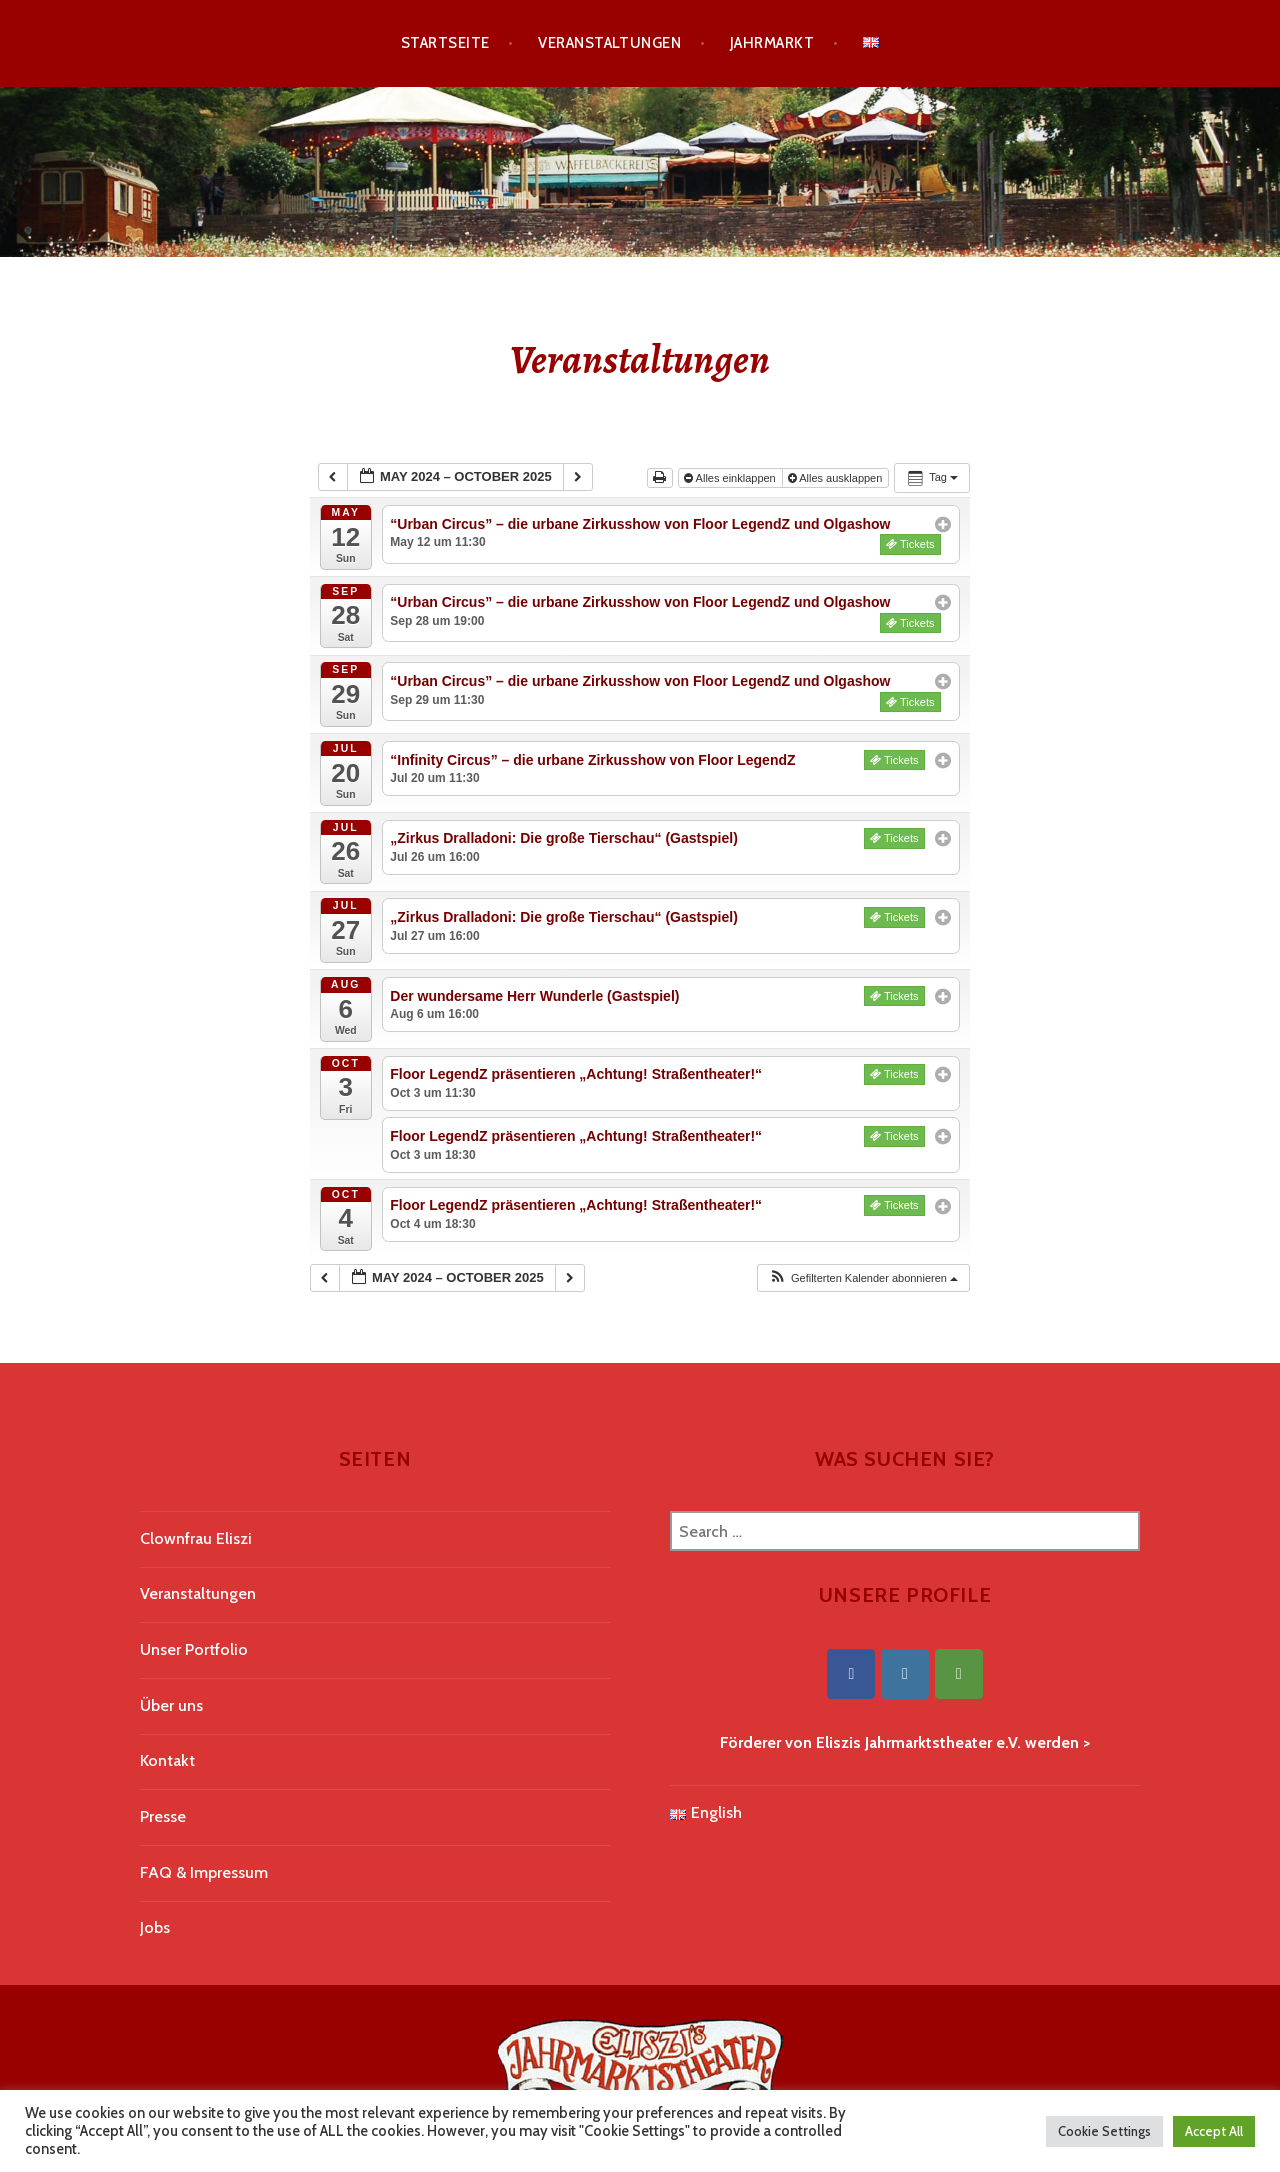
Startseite (445, 43)
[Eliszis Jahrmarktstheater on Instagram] (905, 1674)
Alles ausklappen (837, 478)
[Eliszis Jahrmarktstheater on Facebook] (851, 1674)
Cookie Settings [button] (1104, 2131)
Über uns (171, 1705)
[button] (863, 1278)
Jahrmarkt (772, 43)
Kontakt (167, 1760)
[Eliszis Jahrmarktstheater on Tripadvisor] (959, 1674)
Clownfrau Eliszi (196, 1538)
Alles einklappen (731, 478)
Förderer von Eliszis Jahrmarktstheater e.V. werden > (905, 1742)
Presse (163, 1816)
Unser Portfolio (194, 1649)
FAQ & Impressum (204, 1872)
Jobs (155, 1927)
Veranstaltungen (609, 43)
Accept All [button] (1214, 2131)
